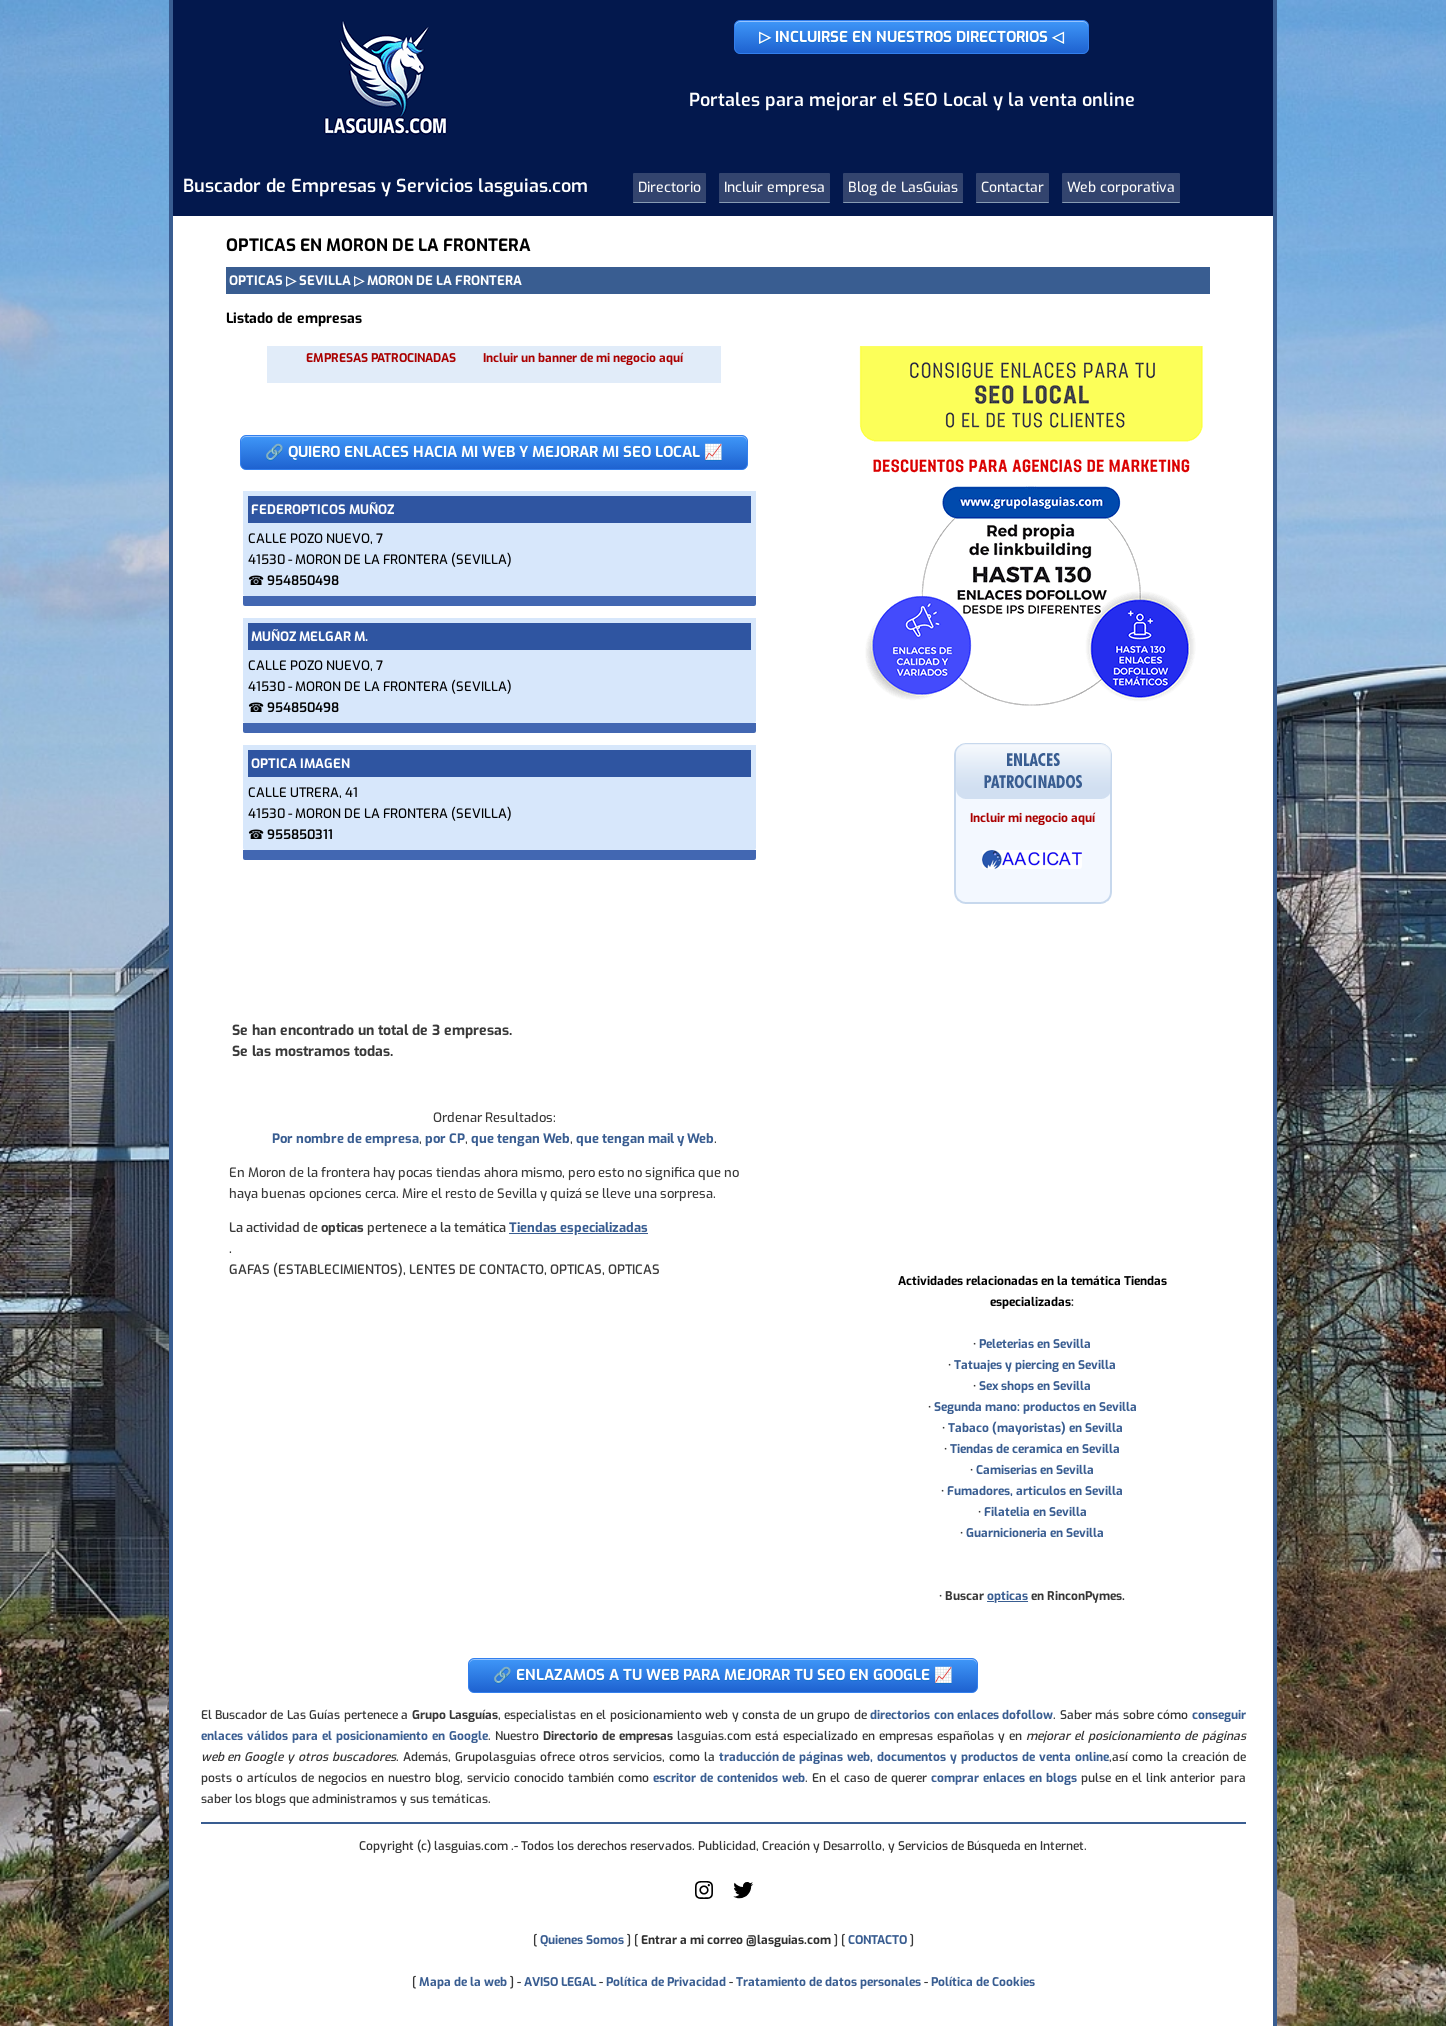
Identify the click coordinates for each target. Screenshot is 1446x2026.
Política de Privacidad (666, 1982)
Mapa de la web (461, 1982)
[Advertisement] (494, 938)
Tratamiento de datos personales (828, 1982)
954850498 (303, 580)
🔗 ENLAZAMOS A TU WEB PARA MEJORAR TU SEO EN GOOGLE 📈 (723, 1675)
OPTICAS (256, 280)
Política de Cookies (983, 1982)
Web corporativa (1121, 187)
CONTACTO (877, 1940)
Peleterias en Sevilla (1035, 1344)
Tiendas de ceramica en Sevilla (1035, 1449)
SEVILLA (325, 280)
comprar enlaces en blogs (1004, 1778)
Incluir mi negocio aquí (1032, 818)
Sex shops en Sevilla (1035, 1386)
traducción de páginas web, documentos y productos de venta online (914, 1757)
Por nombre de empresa (345, 1138)
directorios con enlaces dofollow (961, 1715)
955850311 (300, 834)
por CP (445, 1138)
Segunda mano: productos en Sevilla (1035, 1407)
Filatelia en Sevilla (1035, 1512)
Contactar (1012, 187)
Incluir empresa (774, 187)
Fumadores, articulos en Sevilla (1035, 1491)
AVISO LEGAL (560, 1982)
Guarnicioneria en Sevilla (1035, 1533)
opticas (1007, 1596)
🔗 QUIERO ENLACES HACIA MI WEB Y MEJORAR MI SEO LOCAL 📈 (494, 452)
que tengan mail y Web (645, 1138)
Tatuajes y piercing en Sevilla (1035, 1365)
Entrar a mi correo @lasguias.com (736, 1940)
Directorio (669, 187)
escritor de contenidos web (729, 1778)
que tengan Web (520, 1138)
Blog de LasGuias (903, 187)
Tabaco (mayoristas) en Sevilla (1035, 1428)
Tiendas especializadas (578, 1227)
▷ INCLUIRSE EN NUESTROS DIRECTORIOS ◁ (911, 37)
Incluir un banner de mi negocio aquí (583, 358)
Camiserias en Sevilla (1035, 1470)
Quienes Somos (582, 1940)
